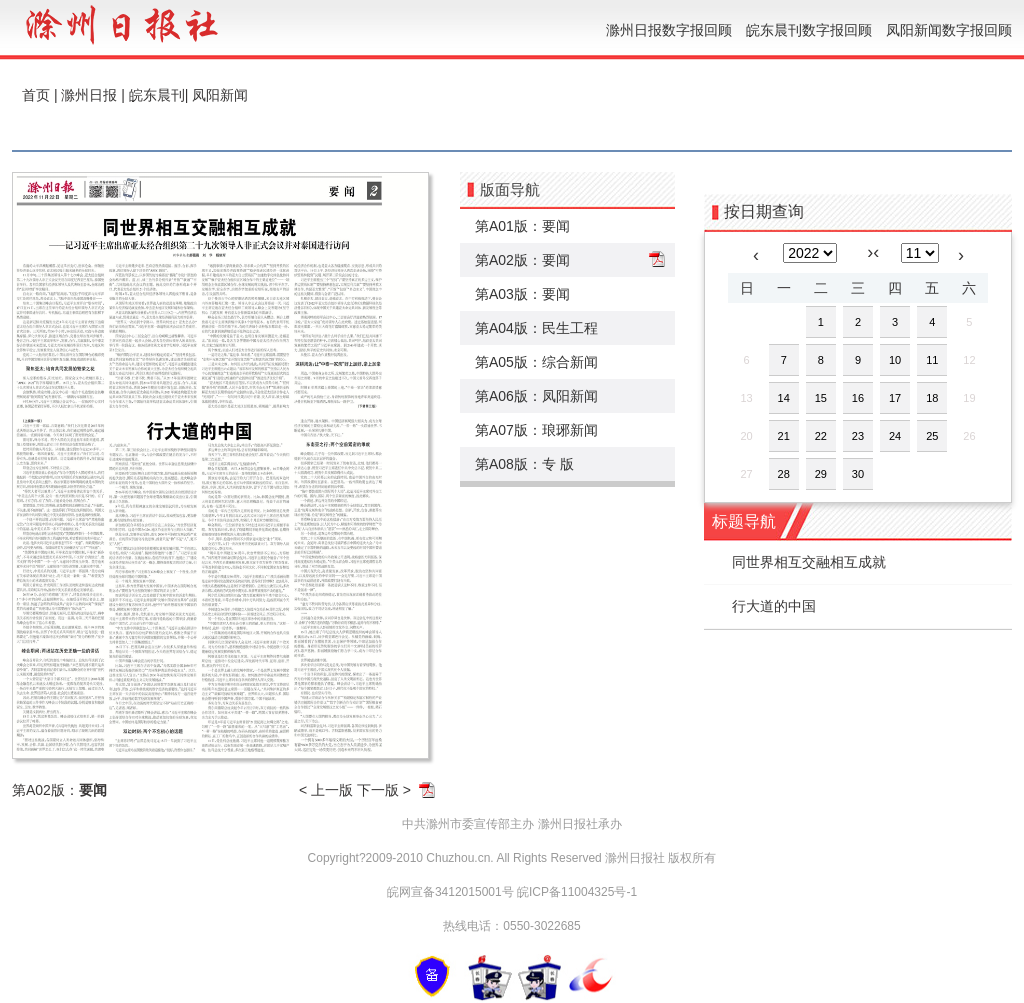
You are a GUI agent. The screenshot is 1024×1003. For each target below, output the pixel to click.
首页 (36, 95)
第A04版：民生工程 (536, 328)
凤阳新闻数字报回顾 (949, 30)
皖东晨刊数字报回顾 (809, 30)
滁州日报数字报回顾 (669, 30)
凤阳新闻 (220, 95)
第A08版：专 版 (524, 464)
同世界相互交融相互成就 (809, 562)
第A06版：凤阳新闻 (536, 396)
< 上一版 (326, 790)
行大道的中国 (774, 606)
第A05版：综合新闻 (536, 362)
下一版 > (384, 790)
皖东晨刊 (157, 95)
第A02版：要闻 (522, 260)
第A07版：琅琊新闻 (536, 430)
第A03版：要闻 (522, 294)
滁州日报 (89, 95)
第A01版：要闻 (522, 226)
